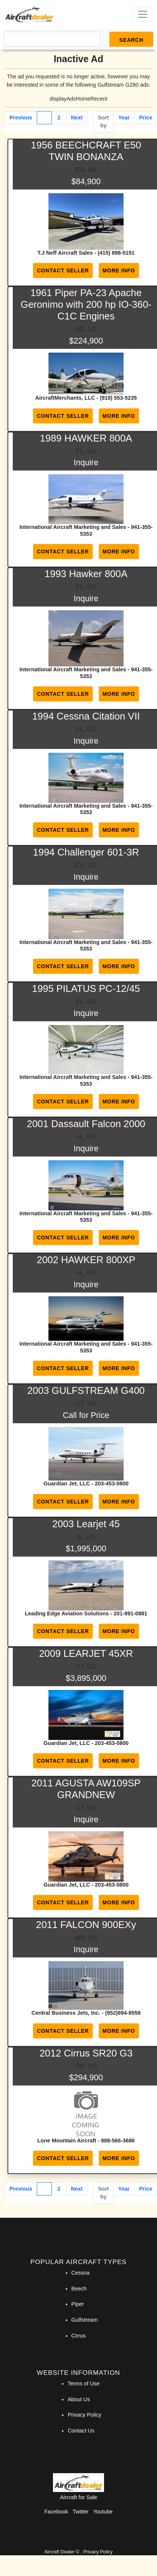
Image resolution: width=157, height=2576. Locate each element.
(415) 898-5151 (116, 253)
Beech (79, 2289)
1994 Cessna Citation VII (86, 716)
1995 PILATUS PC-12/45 (86, 988)
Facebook (56, 2512)
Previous (20, 118)
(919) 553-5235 (118, 398)
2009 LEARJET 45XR (86, 1653)
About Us (79, 2399)
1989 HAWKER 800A (86, 438)
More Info (119, 270)
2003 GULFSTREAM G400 (86, 1390)
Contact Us (81, 2431)
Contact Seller (63, 270)
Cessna (80, 2273)
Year (124, 118)
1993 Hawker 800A (86, 573)
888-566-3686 (118, 2140)
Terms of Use (84, 2383)
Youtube (103, 2512)
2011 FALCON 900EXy (86, 1924)
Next (77, 118)
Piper (77, 2304)
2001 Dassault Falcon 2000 (86, 1123)
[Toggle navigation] (142, 14)
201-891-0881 (130, 1613)
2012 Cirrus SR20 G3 (86, 2053)
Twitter (80, 2512)
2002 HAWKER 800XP (86, 1259)
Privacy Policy (84, 2415)
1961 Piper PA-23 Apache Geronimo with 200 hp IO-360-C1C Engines (86, 304)
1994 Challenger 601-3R (86, 852)
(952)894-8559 (122, 2013)
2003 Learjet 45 (86, 1524)
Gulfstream (84, 2320)
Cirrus (78, 2336)
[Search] (52, 39)
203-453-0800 (112, 1484)
